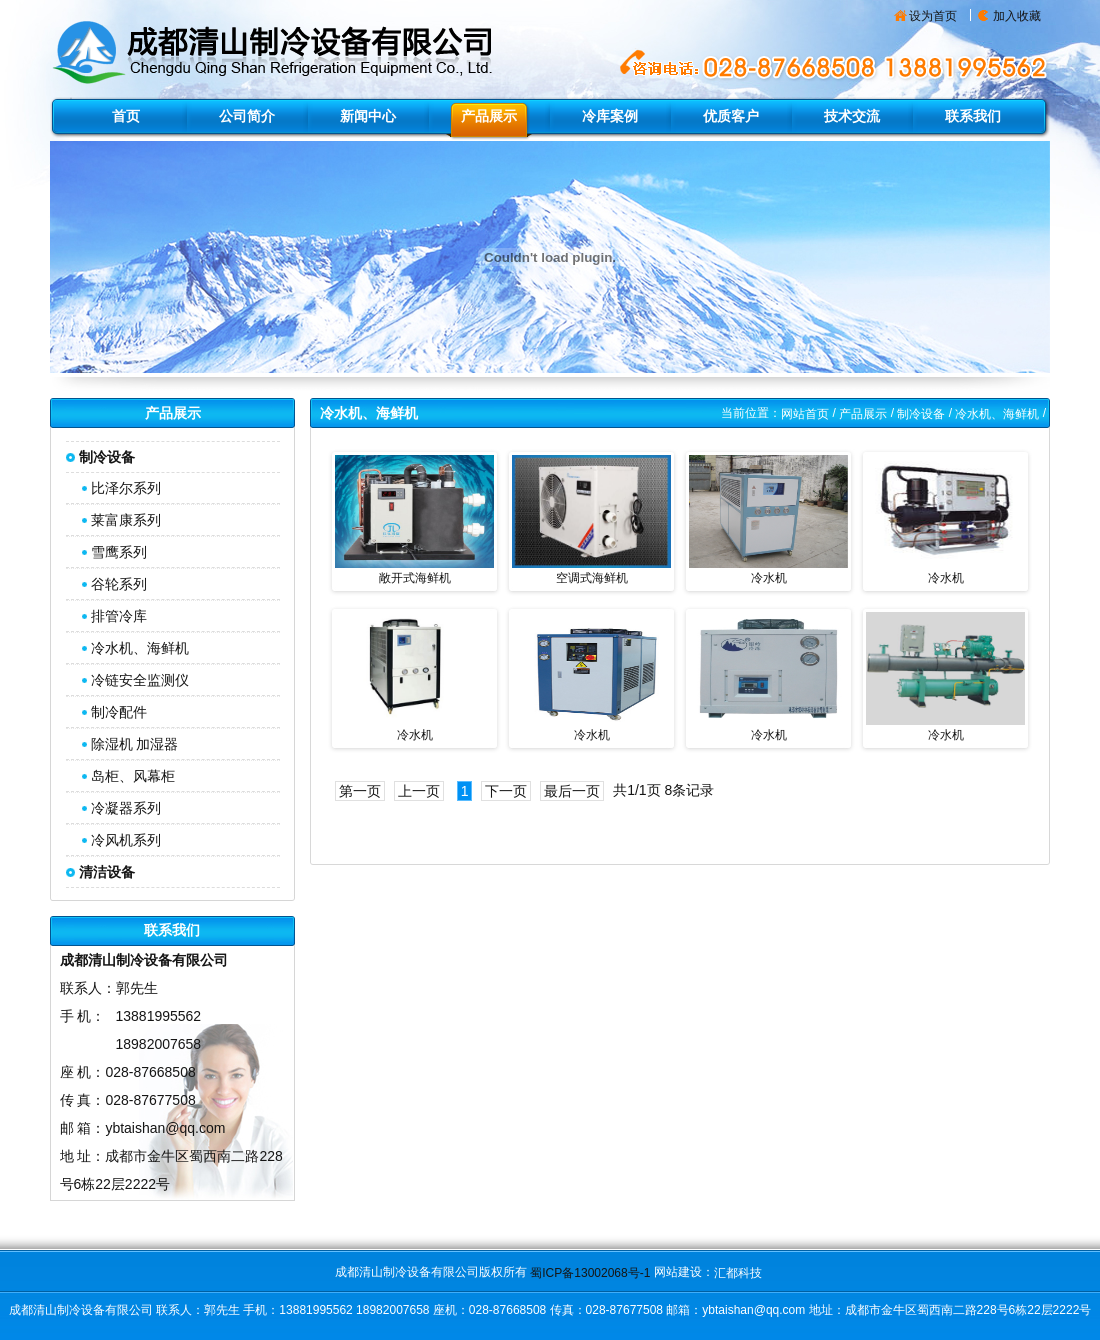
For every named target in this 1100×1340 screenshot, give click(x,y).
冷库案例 (610, 116)
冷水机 (769, 578)
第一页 (360, 791)
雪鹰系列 (119, 552)
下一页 (506, 791)
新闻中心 (368, 116)
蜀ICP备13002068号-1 (590, 1273)
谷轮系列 (119, 584)
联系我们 (973, 116)
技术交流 (852, 116)
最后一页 (572, 791)
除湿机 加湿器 (135, 744)
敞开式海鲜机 (415, 578)
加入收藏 (1017, 16)
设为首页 (933, 16)
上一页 (419, 791)
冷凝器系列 (126, 808)
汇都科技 (738, 1273)
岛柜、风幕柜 (133, 776)
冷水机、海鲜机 (140, 648)
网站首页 (805, 414)
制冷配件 (119, 712)
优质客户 (731, 116)
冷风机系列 (126, 840)
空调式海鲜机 (592, 578)
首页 (126, 116)
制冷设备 (921, 414)
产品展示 (489, 116)
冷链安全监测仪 (140, 680)
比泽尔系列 (126, 488)
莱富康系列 (126, 520)
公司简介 (247, 116)
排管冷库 (119, 616)
